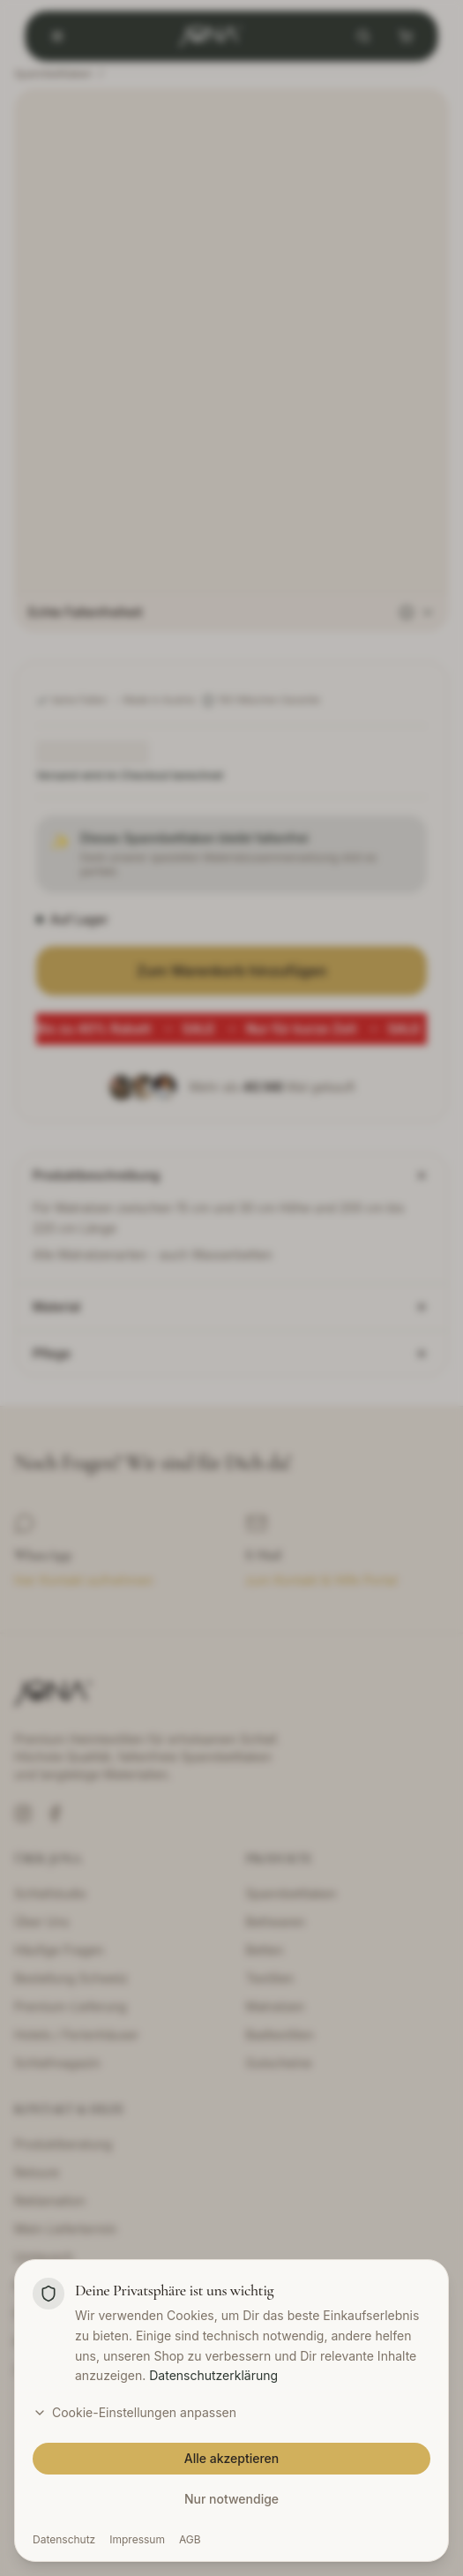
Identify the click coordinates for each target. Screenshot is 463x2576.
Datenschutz (64, 2539)
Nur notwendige (231, 2498)
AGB (190, 2539)
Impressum (137, 2539)
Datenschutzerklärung (213, 2375)
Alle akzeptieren (232, 2458)
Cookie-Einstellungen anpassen (134, 2412)
